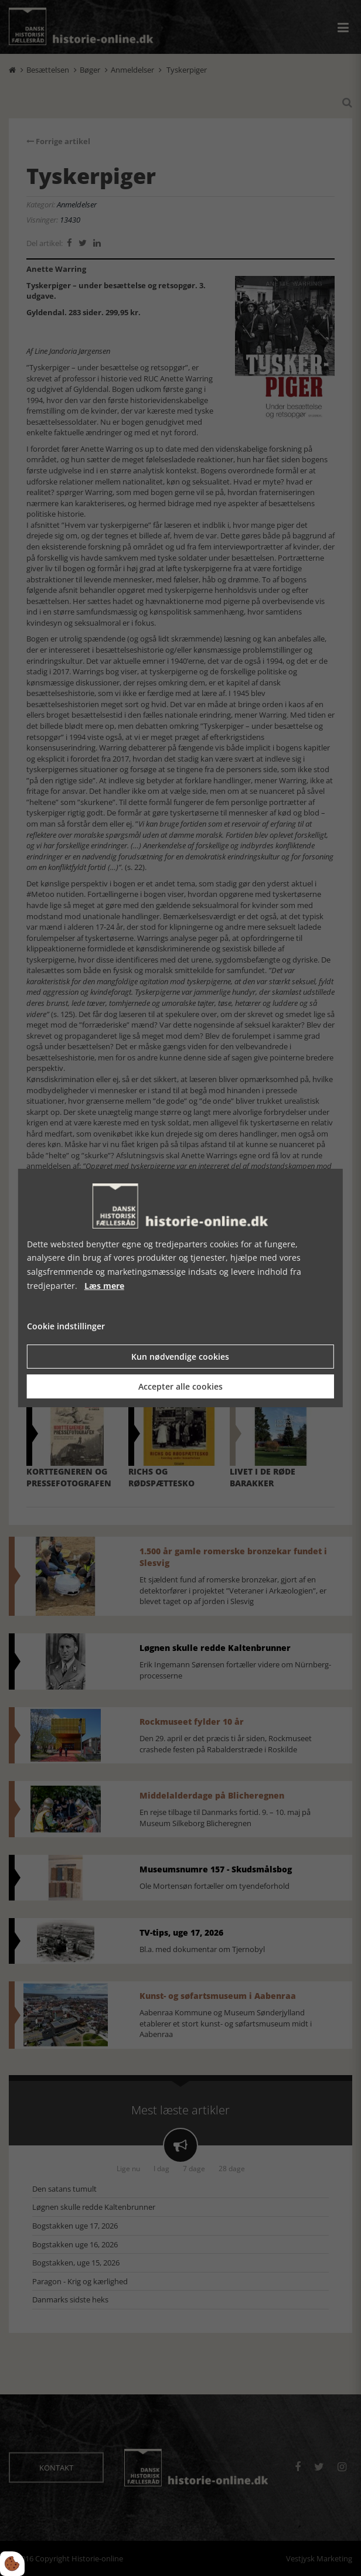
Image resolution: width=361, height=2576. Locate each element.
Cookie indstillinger (66, 1326)
